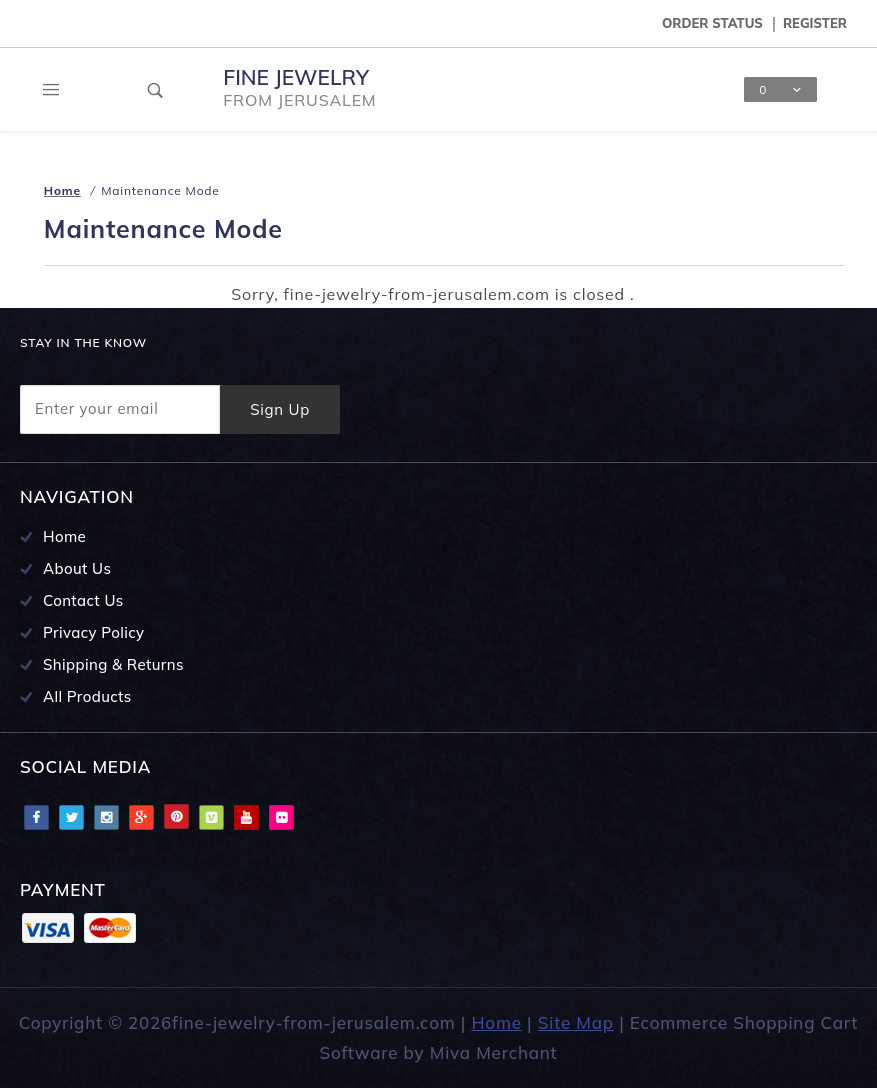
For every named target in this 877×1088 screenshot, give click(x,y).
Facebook (36, 817)
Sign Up (280, 409)
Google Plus (141, 817)
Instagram (106, 817)
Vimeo (211, 817)
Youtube (246, 817)
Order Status (712, 23)
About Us (77, 568)
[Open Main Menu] (52, 90)
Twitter (71, 817)
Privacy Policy (94, 632)
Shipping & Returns (113, 664)
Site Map (576, 1022)
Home (64, 536)
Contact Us (83, 600)
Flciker (281, 817)
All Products (87, 696)
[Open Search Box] (156, 90)
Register (815, 23)
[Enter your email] (120, 409)
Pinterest (176, 817)
